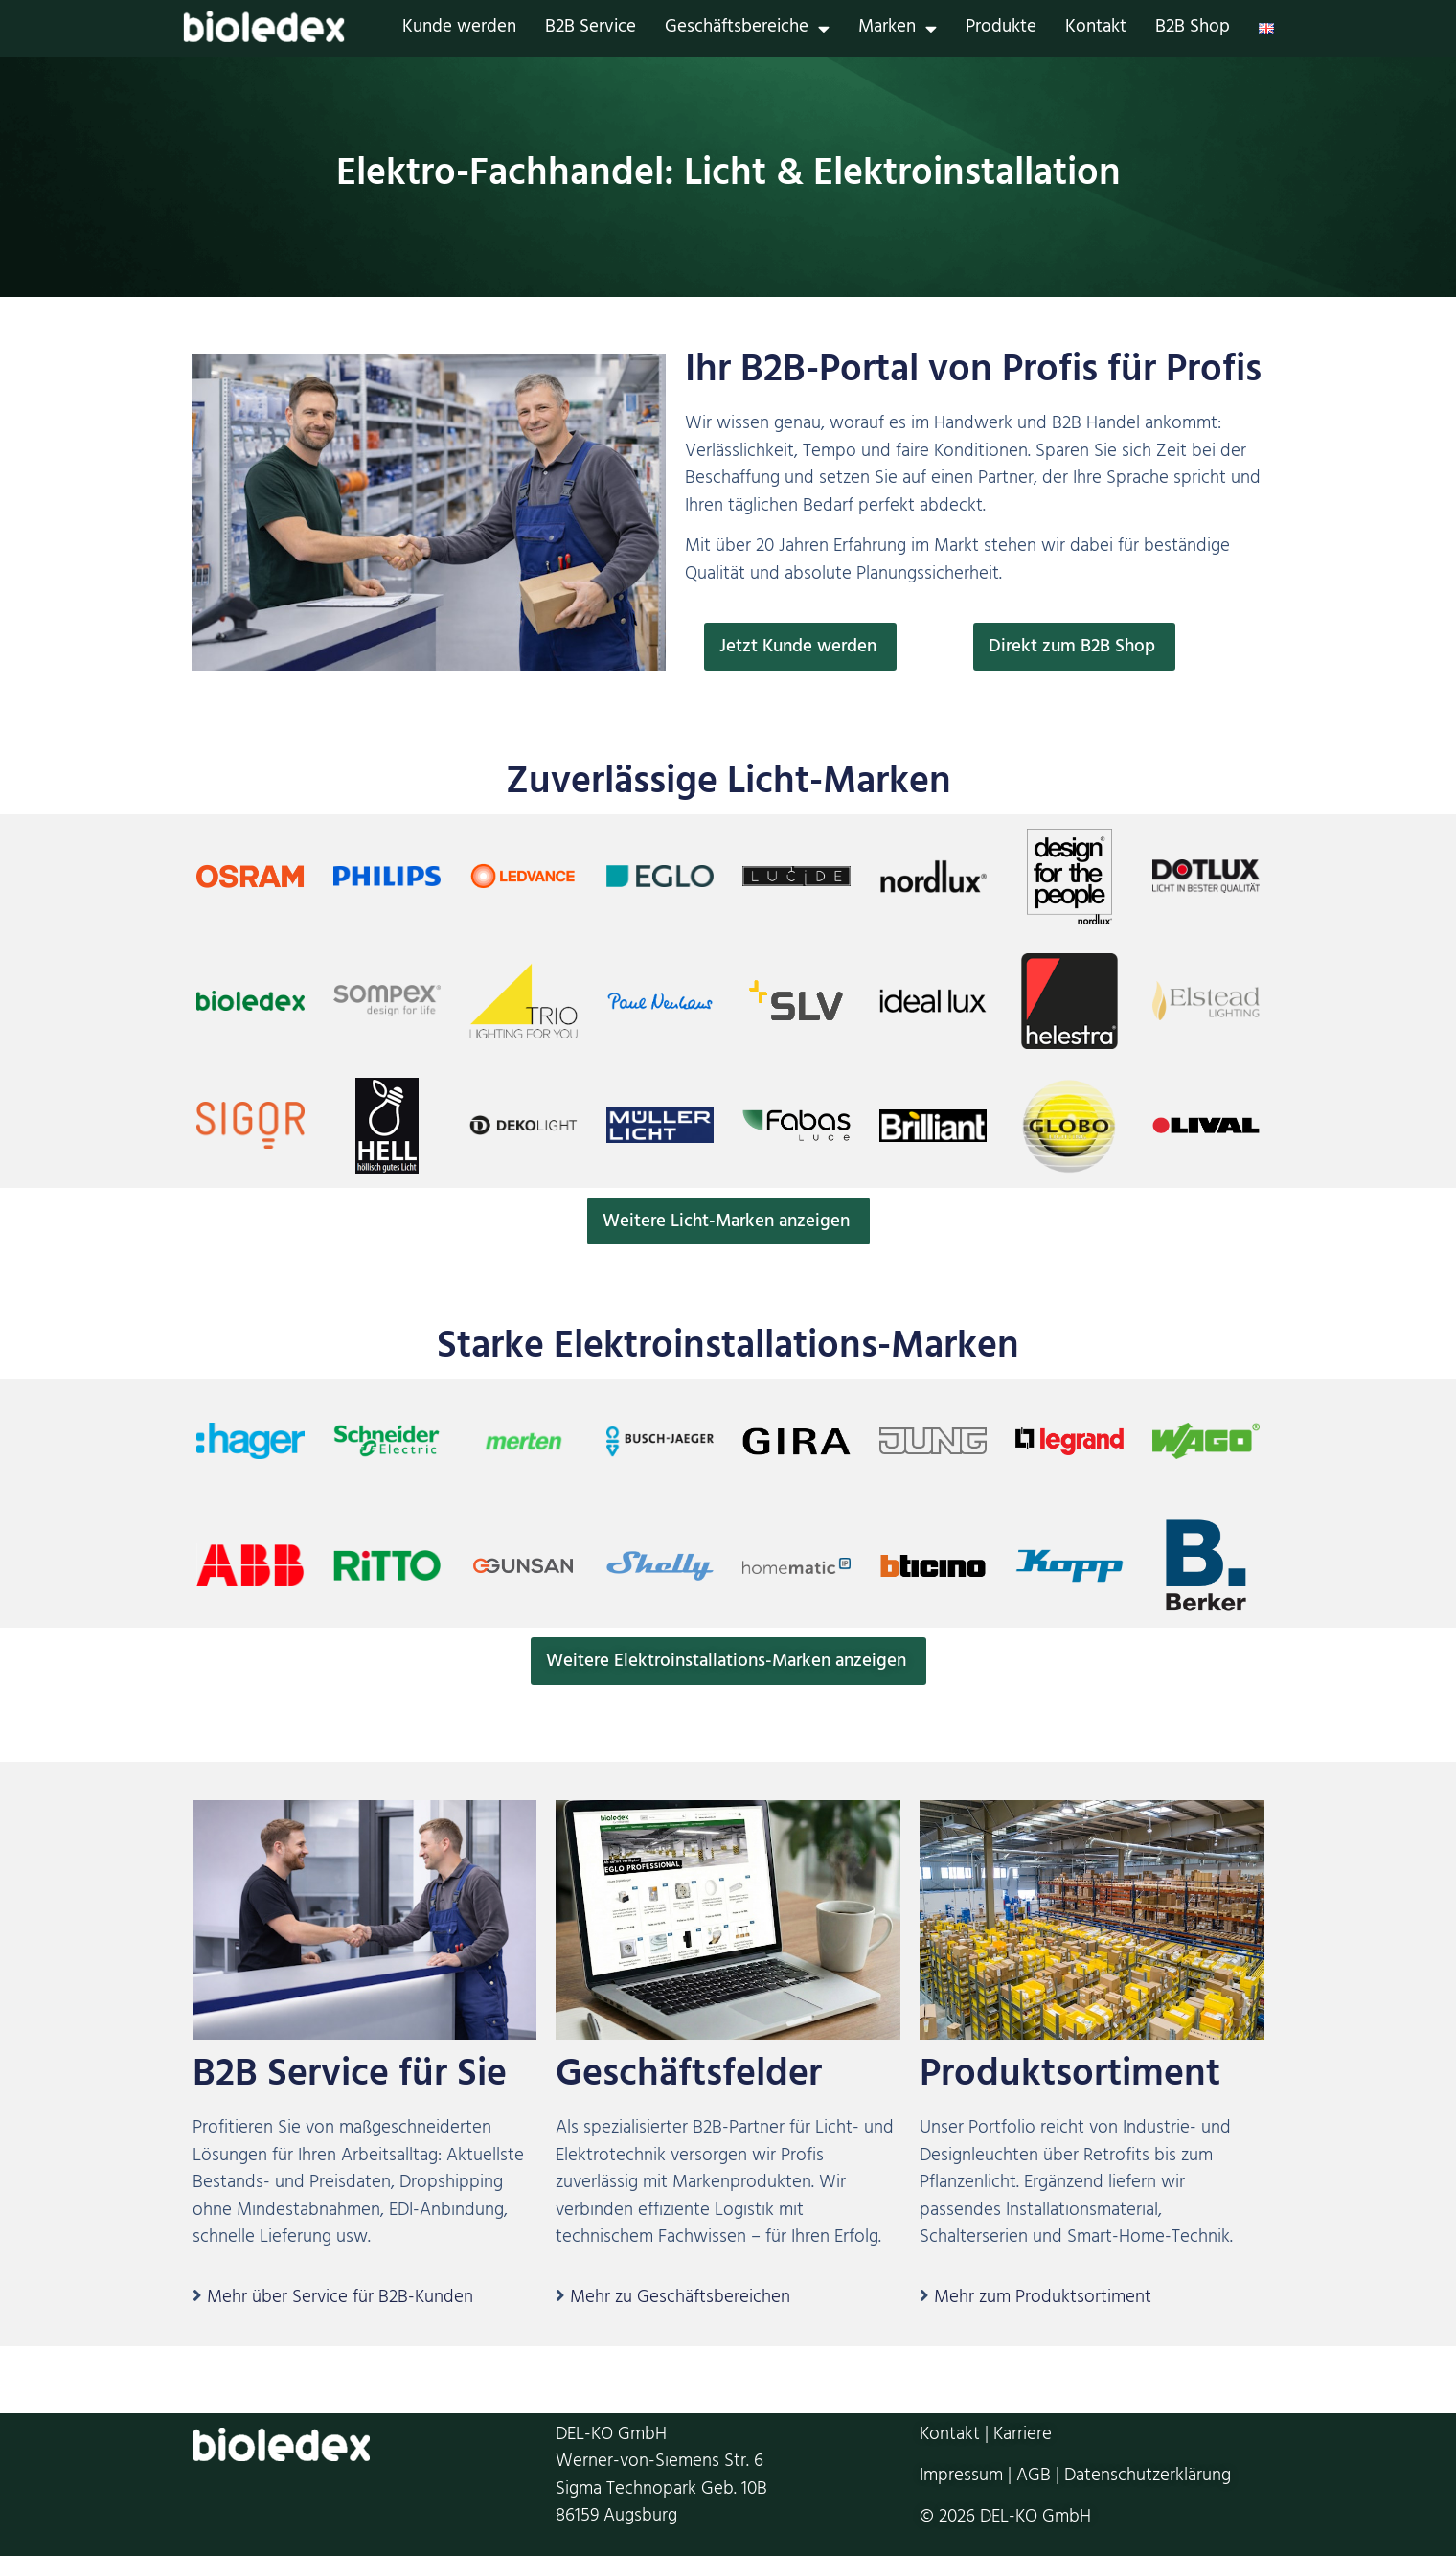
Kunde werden (459, 29)
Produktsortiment (1070, 2079)
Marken (897, 29)
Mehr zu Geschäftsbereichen (680, 2300)
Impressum (961, 2477)
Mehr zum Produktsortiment (1042, 2300)
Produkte (1001, 29)
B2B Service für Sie (350, 2079)
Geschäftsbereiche (747, 29)
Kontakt (1095, 29)
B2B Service (590, 29)
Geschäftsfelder (689, 2079)
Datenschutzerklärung (1147, 2477)
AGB (1033, 2477)
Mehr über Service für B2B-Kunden (340, 2300)
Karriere (1022, 2437)
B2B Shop (1192, 29)
